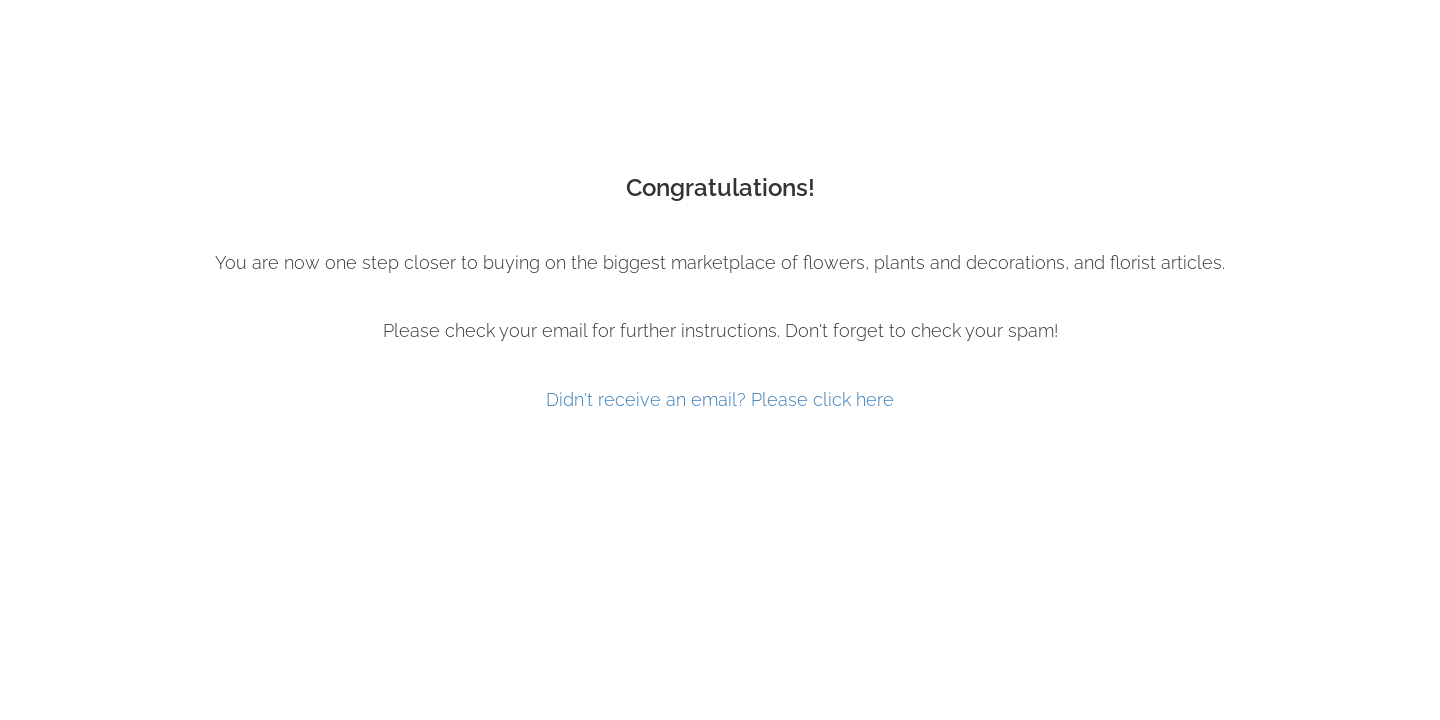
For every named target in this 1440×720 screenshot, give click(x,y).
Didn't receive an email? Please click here (720, 399)
